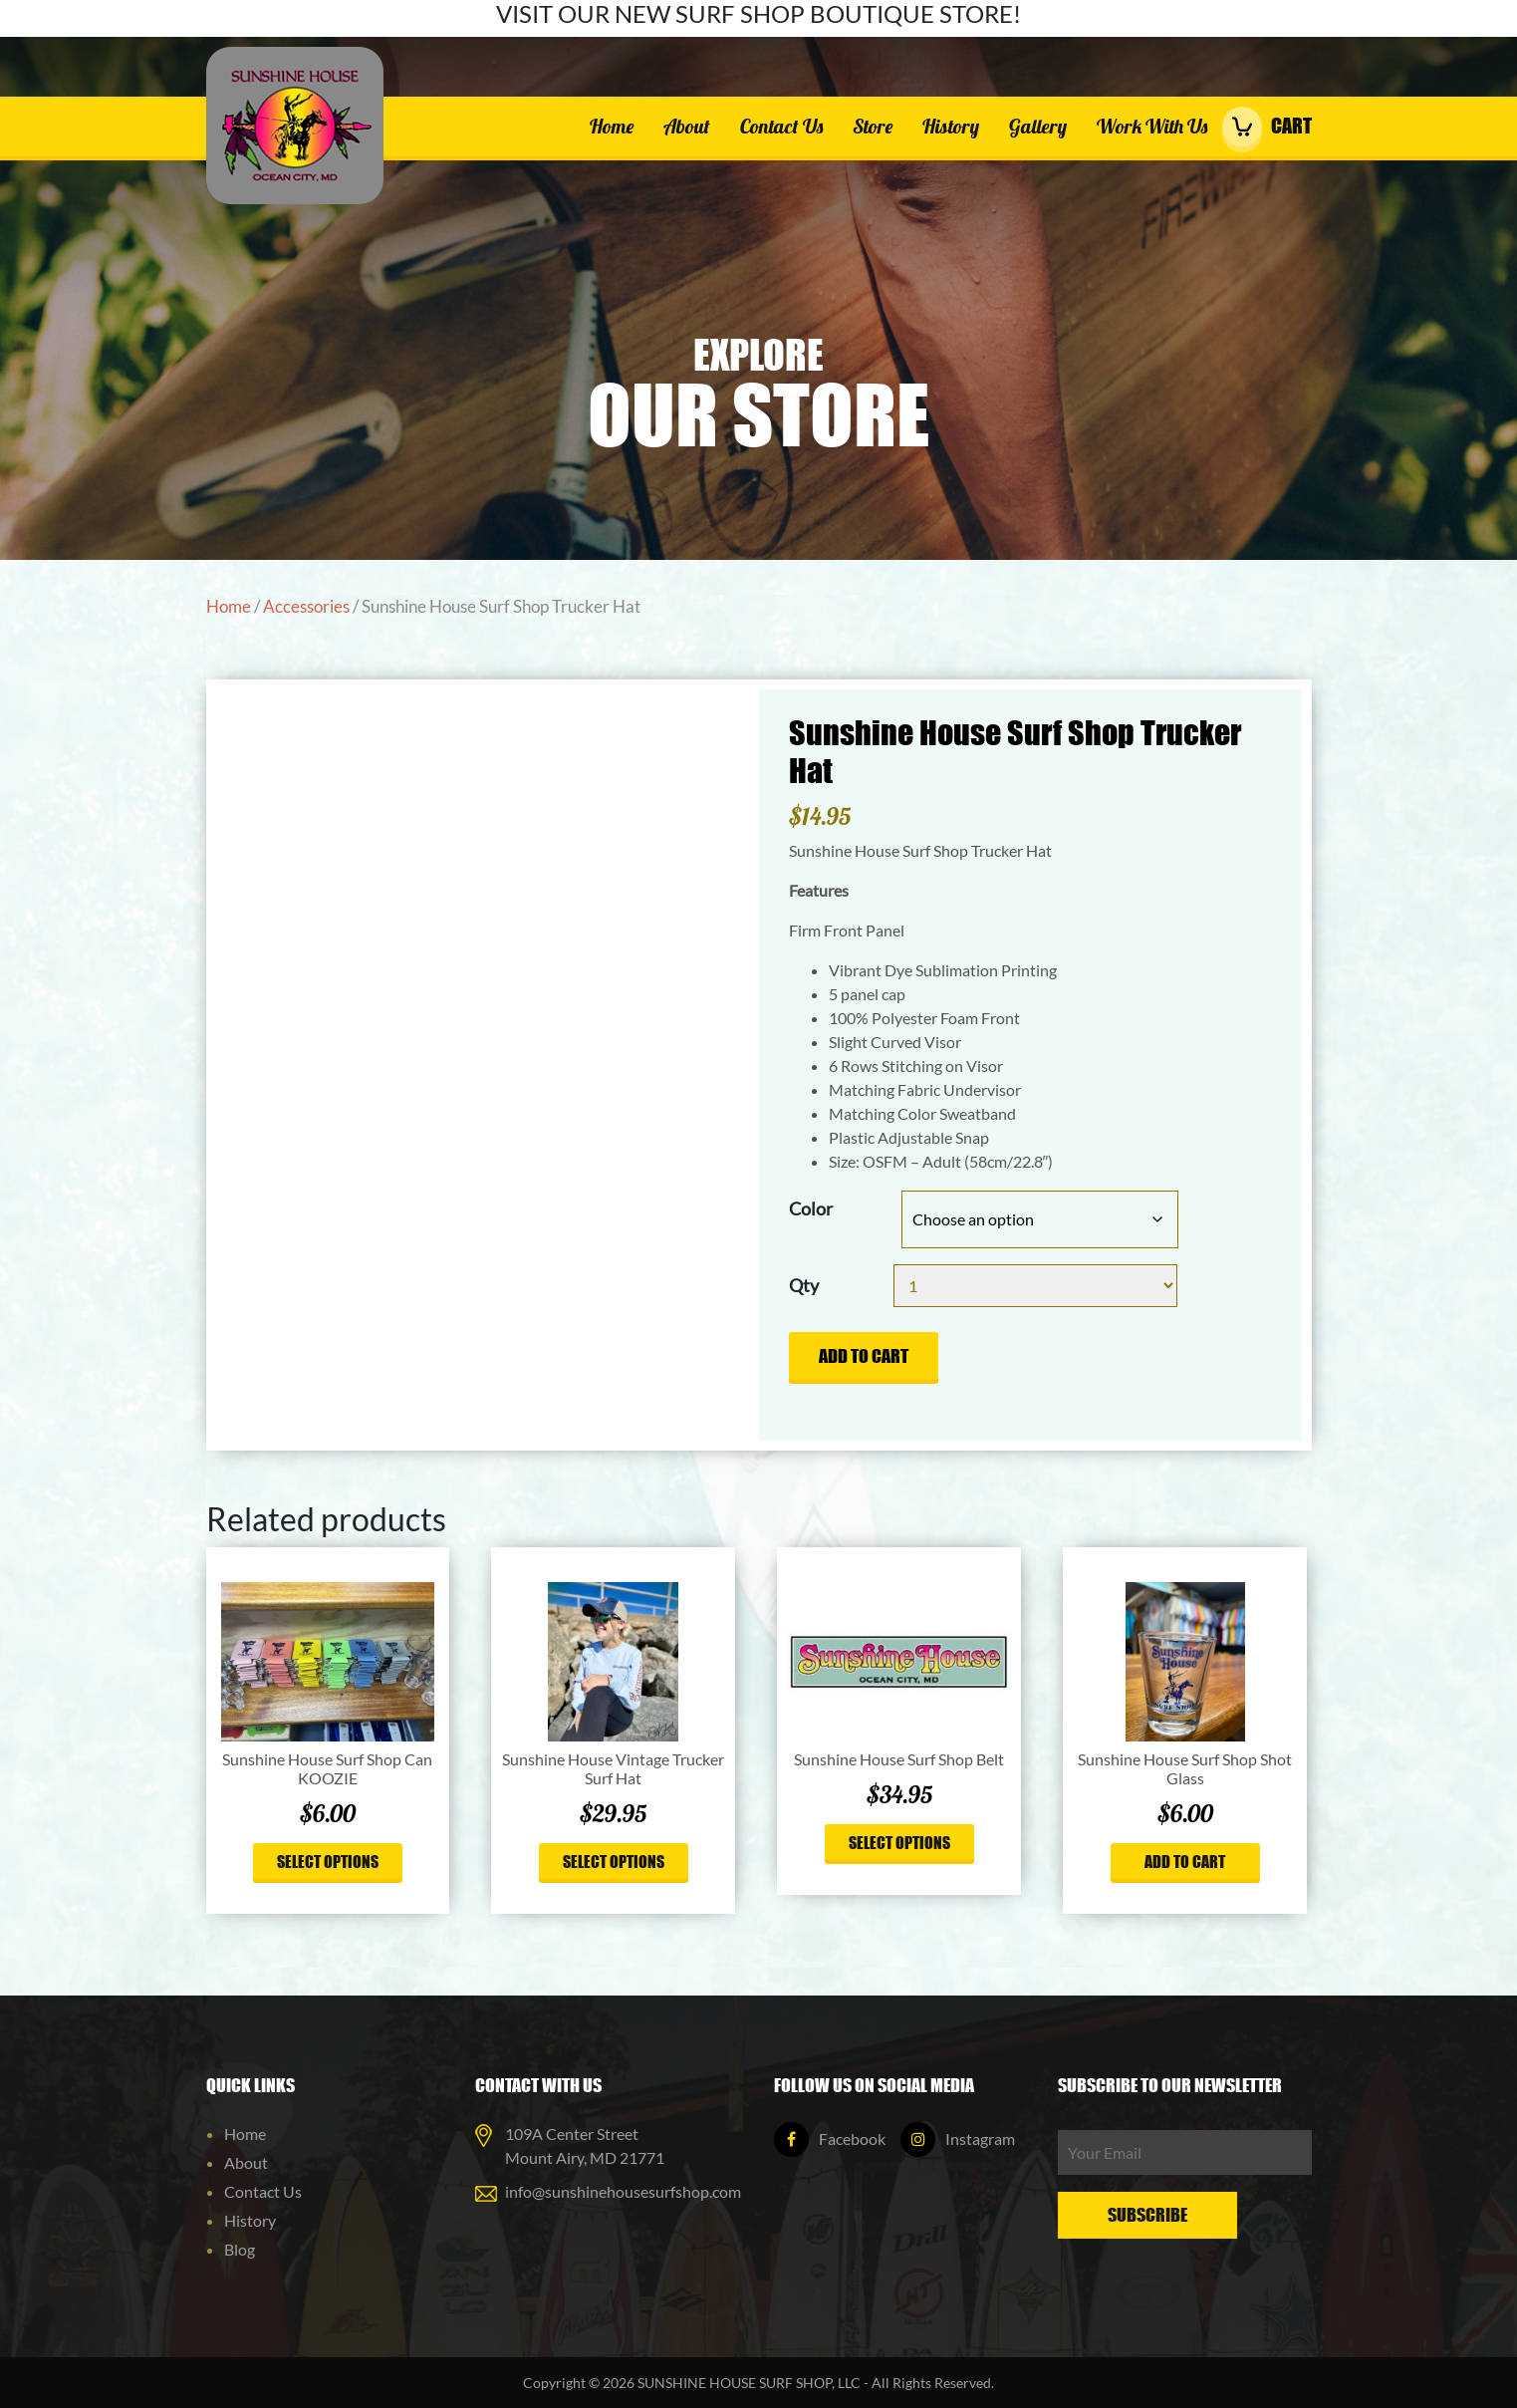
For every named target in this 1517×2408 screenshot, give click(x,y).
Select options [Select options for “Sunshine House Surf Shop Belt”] (899, 1842)
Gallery (1038, 126)
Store (872, 126)
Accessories (306, 607)
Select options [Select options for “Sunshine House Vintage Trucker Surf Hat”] (613, 1861)
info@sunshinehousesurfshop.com (623, 2191)
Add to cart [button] (1184, 1861)
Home (611, 126)
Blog (239, 2249)
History (950, 126)
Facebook (829, 2138)
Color (811, 1208)
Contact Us (781, 126)
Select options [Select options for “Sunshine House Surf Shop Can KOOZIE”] (328, 1861)
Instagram (957, 2138)
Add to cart (863, 1356)
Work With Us (1152, 126)
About (686, 126)
